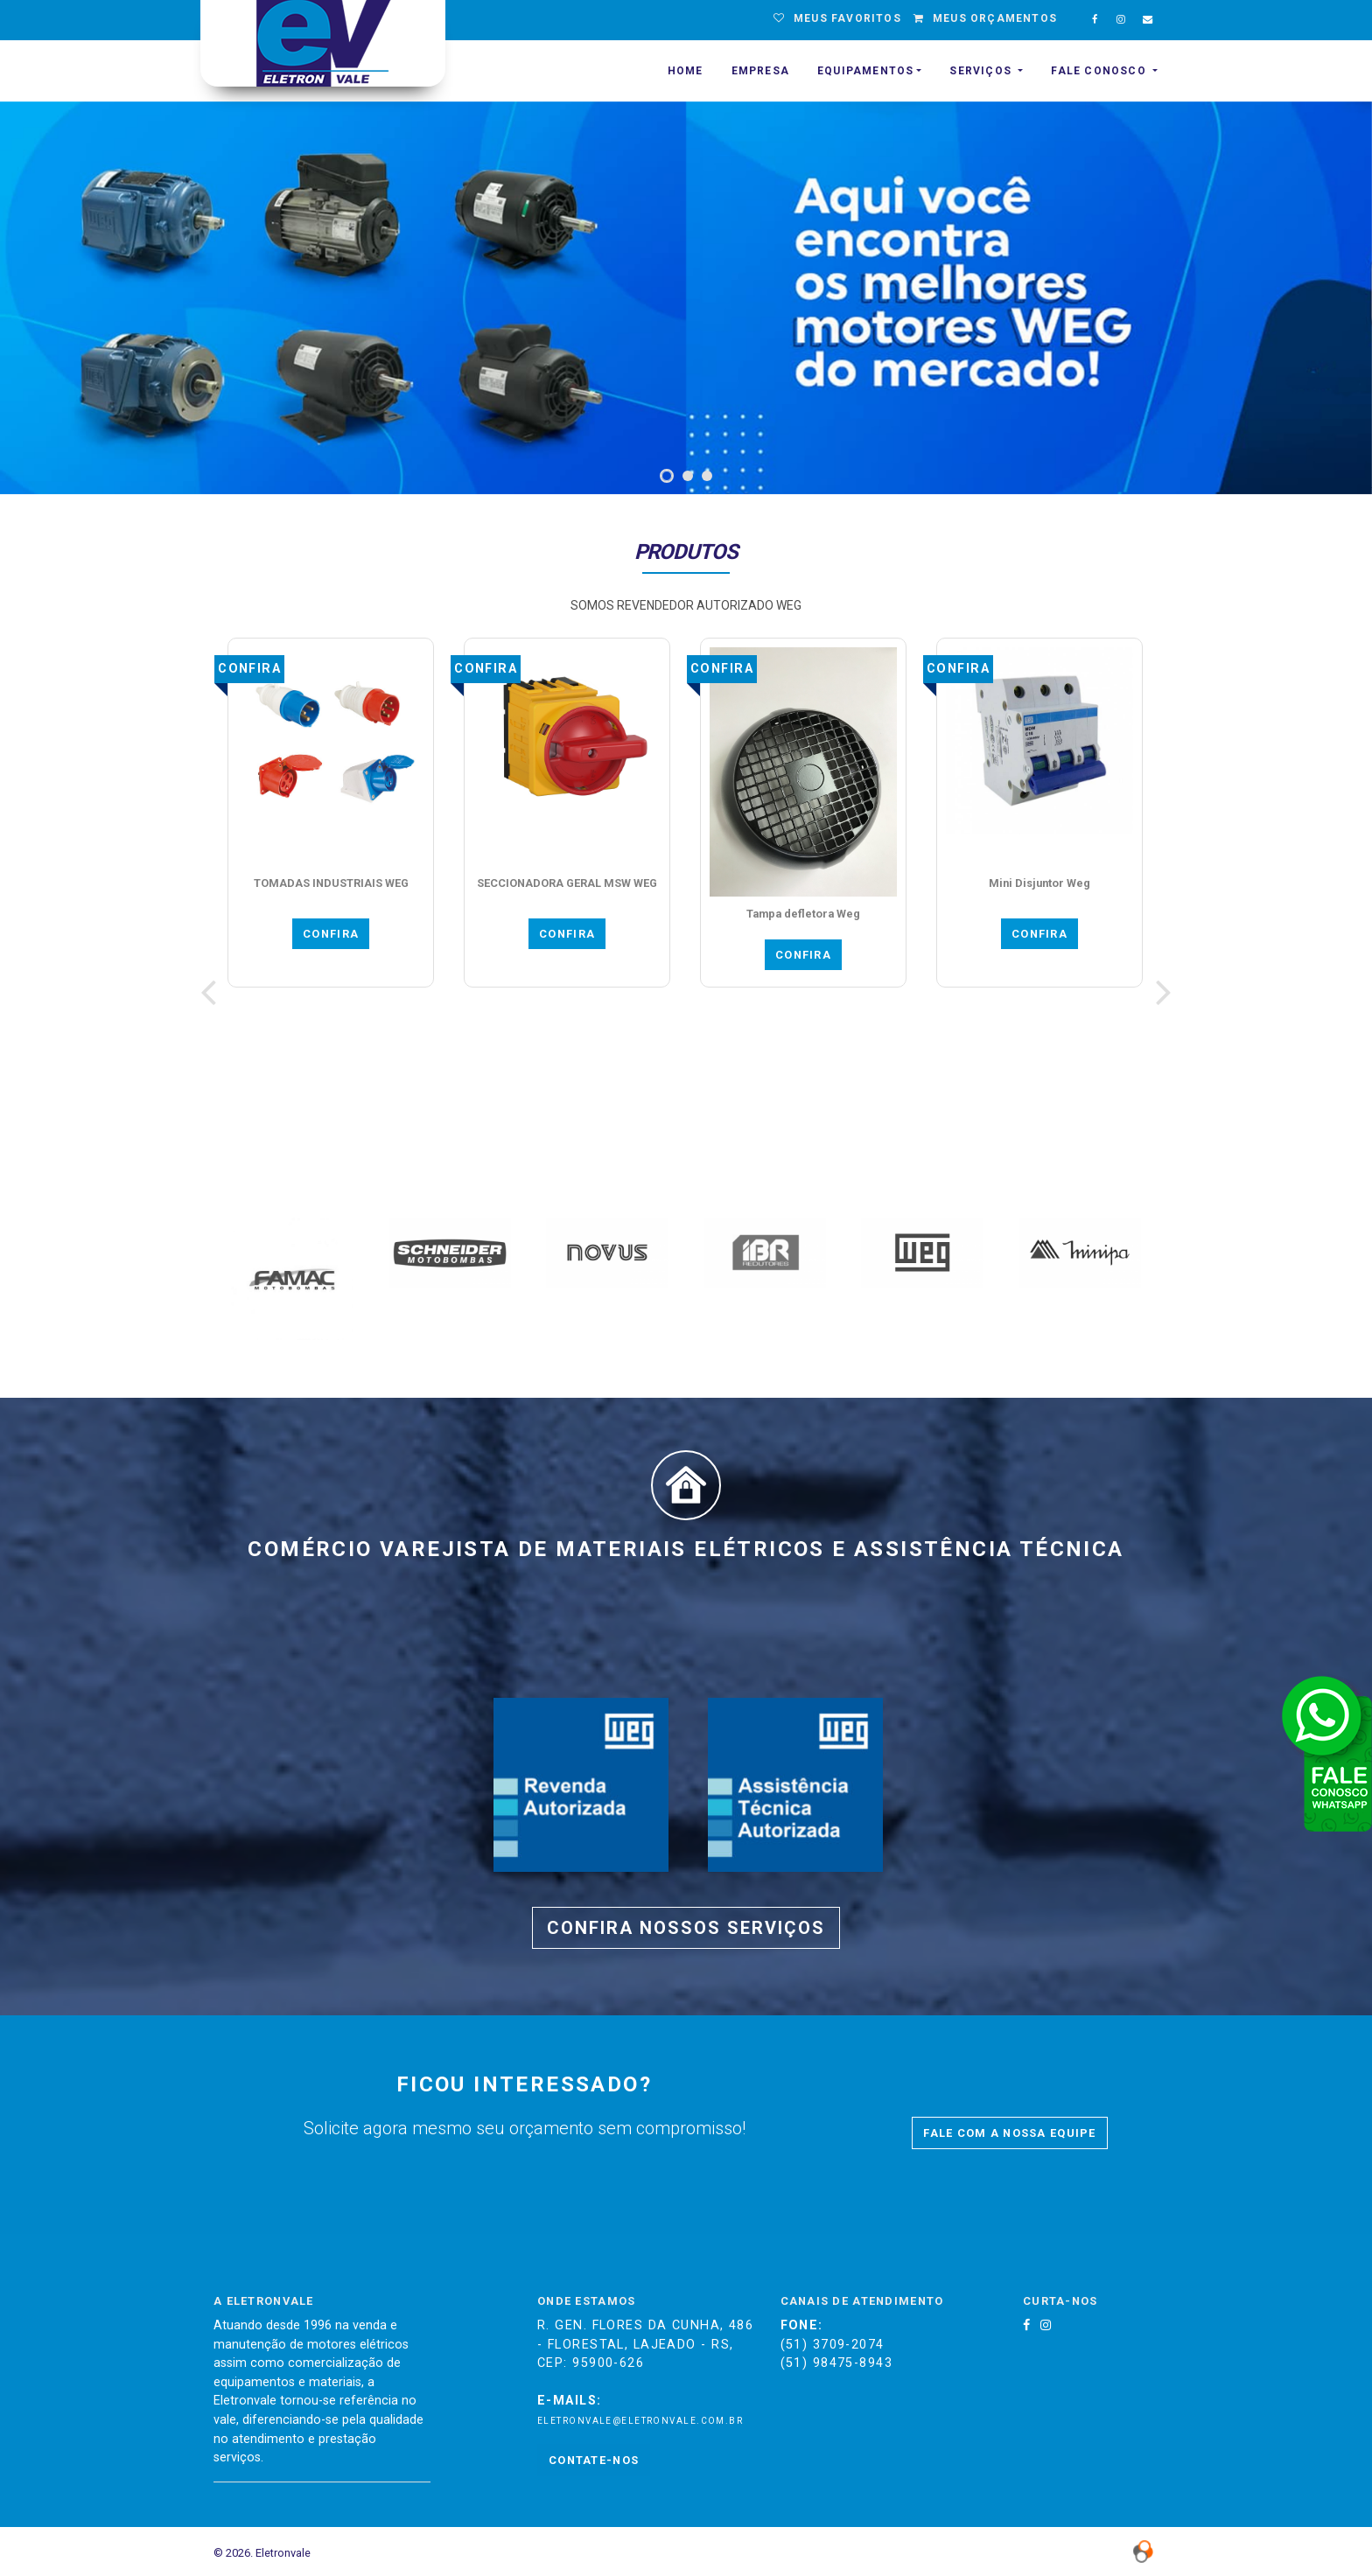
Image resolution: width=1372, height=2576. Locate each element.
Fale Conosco (1100, 71)
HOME (686, 71)
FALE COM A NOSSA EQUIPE (1009, 2133)
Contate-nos (594, 2460)
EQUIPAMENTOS (865, 71)
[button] (667, 476)
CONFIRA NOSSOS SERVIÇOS (686, 1927)
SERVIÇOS (982, 71)
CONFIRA (331, 933)
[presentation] (208, 992)
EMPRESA (760, 71)
